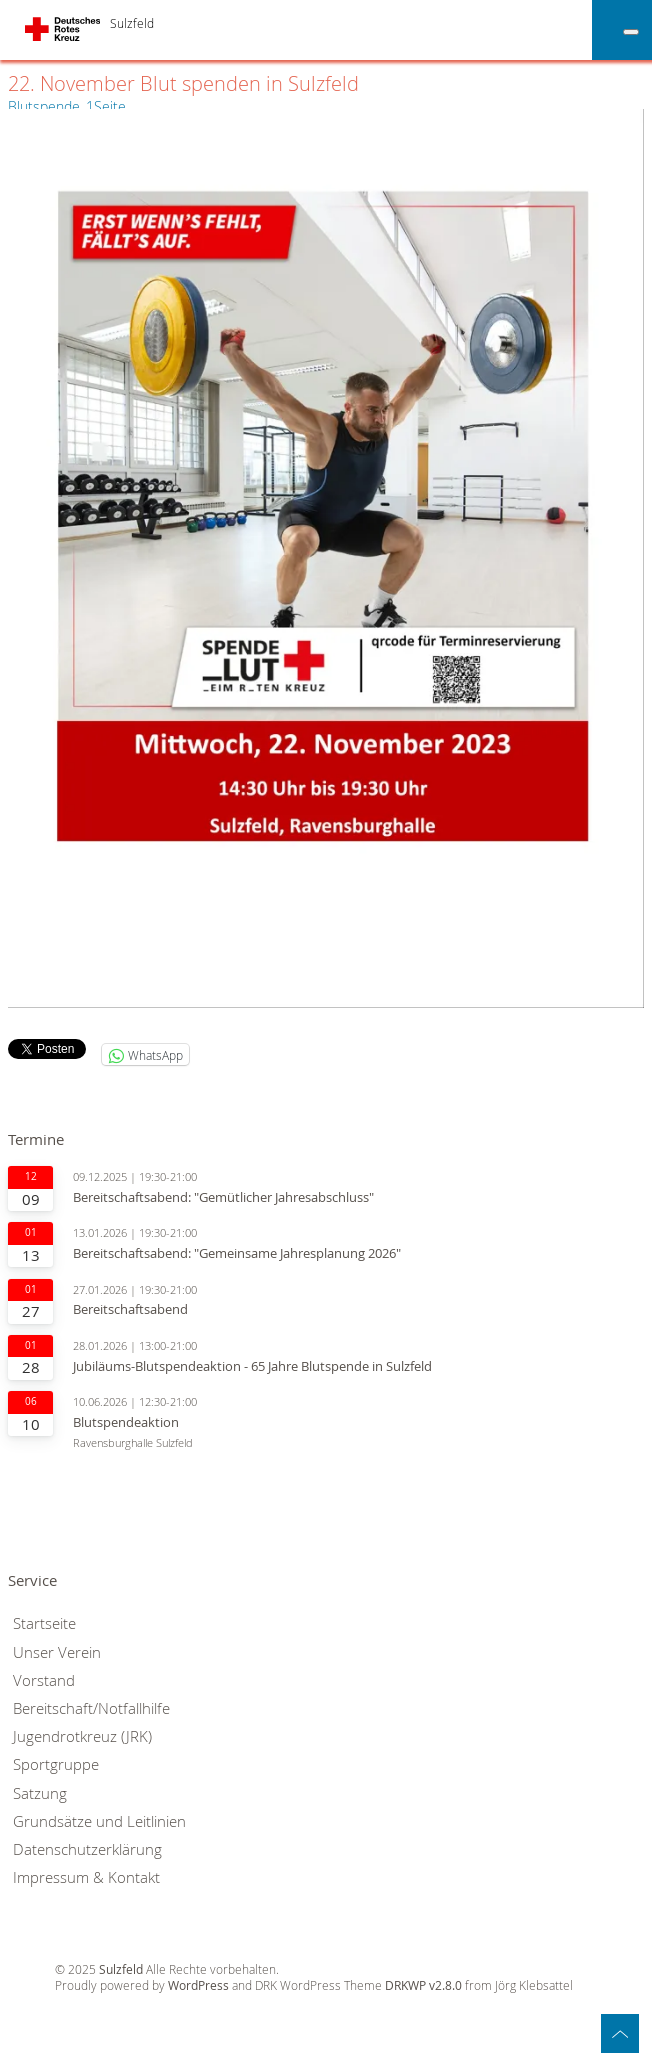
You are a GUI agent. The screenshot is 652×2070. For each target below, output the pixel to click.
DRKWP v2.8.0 (423, 1985)
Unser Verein (57, 1652)
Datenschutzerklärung (87, 1849)
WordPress (198, 1985)
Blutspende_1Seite (67, 106)
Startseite (44, 1623)
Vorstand (44, 1680)
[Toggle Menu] (631, 32)
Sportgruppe (56, 1764)
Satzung (40, 1793)
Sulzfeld (132, 23)
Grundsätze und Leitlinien (99, 1821)
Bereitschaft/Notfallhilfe (91, 1708)
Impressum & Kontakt (86, 1877)
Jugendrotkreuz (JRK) (82, 1736)
